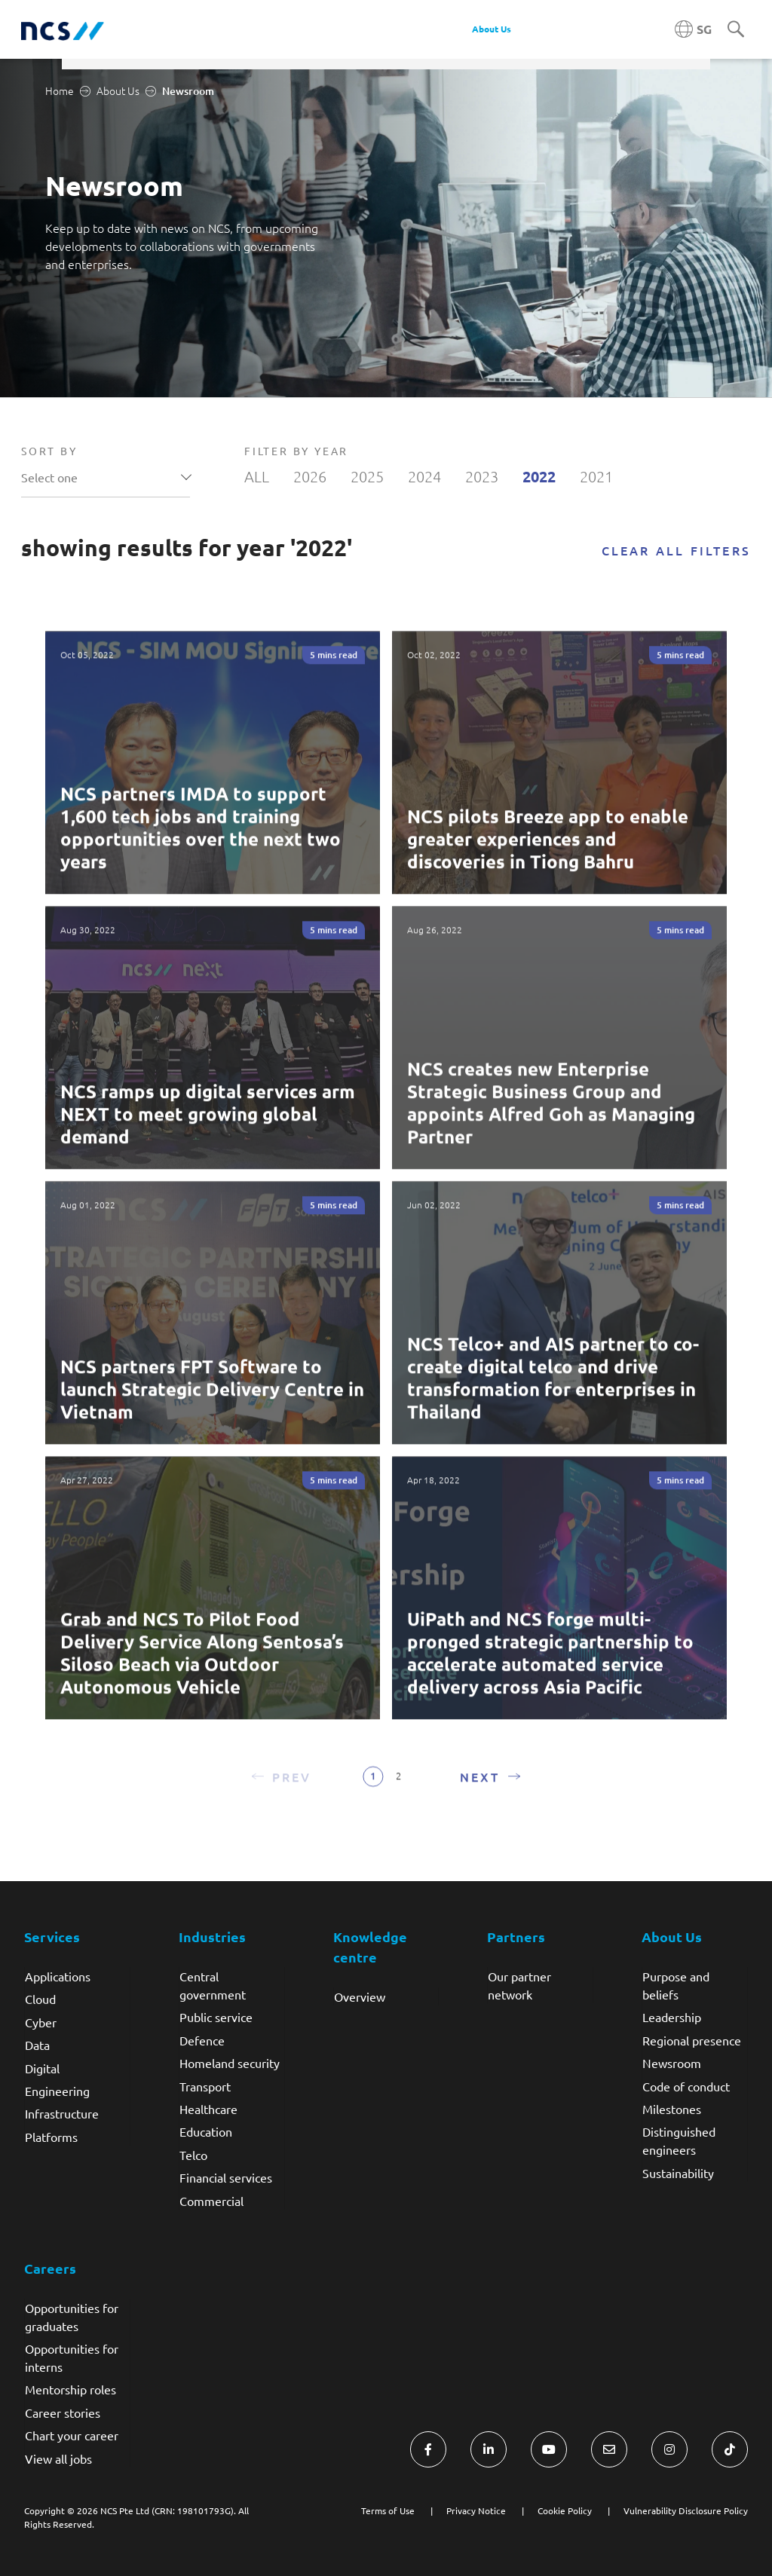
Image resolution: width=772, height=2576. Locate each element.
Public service (216, 2016)
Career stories (62, 2412)
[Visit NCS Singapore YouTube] (549, 2449)
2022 (539, 476)
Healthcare (208, 2108)
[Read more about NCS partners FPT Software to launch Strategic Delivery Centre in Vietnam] (212, 1329)
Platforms (51, 2136)
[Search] (736, 30)
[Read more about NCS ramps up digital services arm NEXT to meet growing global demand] (212, 1054)
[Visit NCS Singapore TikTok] (730, 2449)
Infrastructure (62, 2113)
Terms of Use (388, 2510)
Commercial (211, 2200)
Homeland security (229, 2062)
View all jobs (58, 2458)
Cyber (41, 2022)
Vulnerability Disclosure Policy (685, 2510)
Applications (57, 1976)
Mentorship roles (70, 2389)
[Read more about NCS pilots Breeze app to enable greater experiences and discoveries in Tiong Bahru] (559, 778)
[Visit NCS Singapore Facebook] (428, 2449)
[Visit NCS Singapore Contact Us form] (609, 2449)
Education (205, 2131)
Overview (359, 1996)
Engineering (57, 2090)
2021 (596, 476)
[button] (281, 1792)
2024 (424, 476)
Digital (42, 2068)
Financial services (225, 2177)
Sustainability (678, 2172)
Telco (193, 2154)
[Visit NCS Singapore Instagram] (669, 2449)
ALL (256, 476)
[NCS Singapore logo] (62, 29)
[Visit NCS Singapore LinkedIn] (488, 2449)
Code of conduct (686, 2086)
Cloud (40, 1998)
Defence (202, 2040)
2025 (367, 476)
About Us (117, 90)
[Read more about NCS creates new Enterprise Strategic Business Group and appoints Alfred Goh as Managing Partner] (559, 1054)
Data (37, 2044)
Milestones (671, 2108)
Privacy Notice (476, 2510)
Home (59, 90)
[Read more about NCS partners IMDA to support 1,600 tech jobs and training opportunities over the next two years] (212, 778)
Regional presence (691, 2040)
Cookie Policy (565, 2510)
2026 (309, 476)
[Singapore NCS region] (693, 29)
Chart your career (71, 2435)
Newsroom (671, 2062)
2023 (481, 476)
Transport (205, 2086)
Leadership (671, 2016)
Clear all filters (676, 550)
